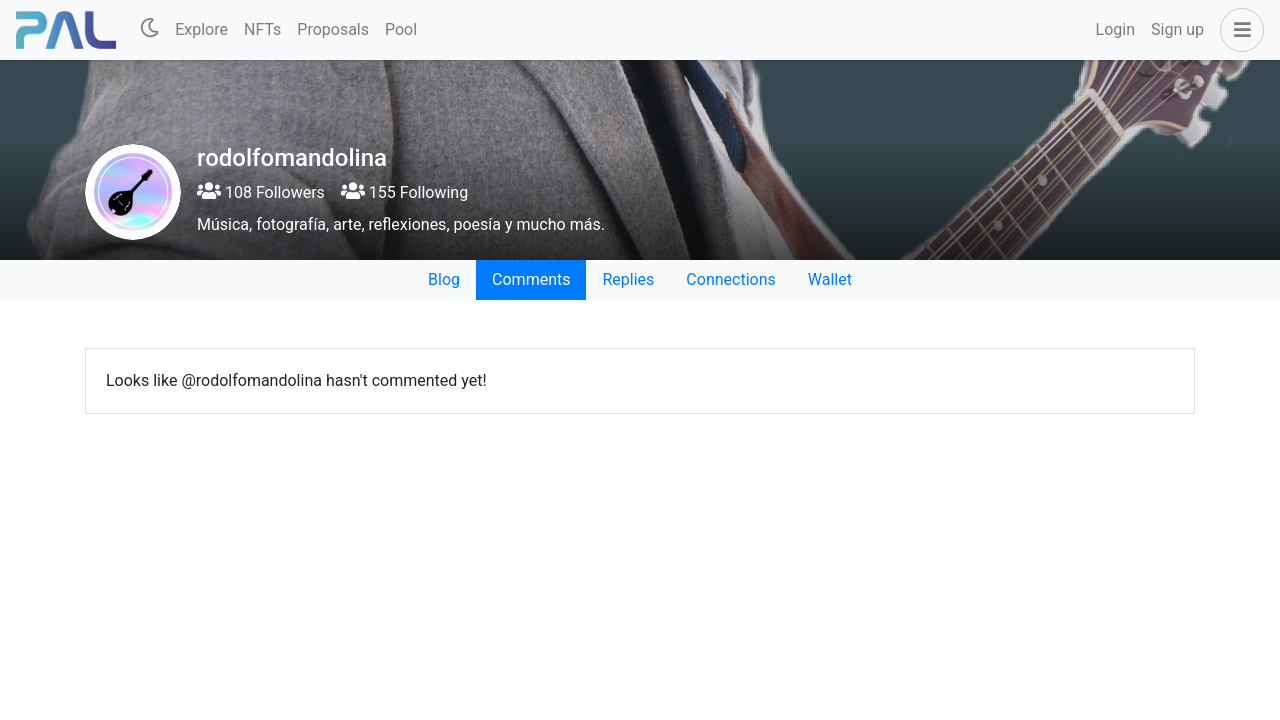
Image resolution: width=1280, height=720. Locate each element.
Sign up (1177, 29)
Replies (628, 279)
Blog (444, 279)
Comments (531, 279)
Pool (401, 29)
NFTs (262, 29)
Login (1115, 29)
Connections (730, 279)
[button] (1238, 30)
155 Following (404, 192)
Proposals (333, 29)
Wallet (830, 279)
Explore (201, 29)
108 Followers (261, 192)
